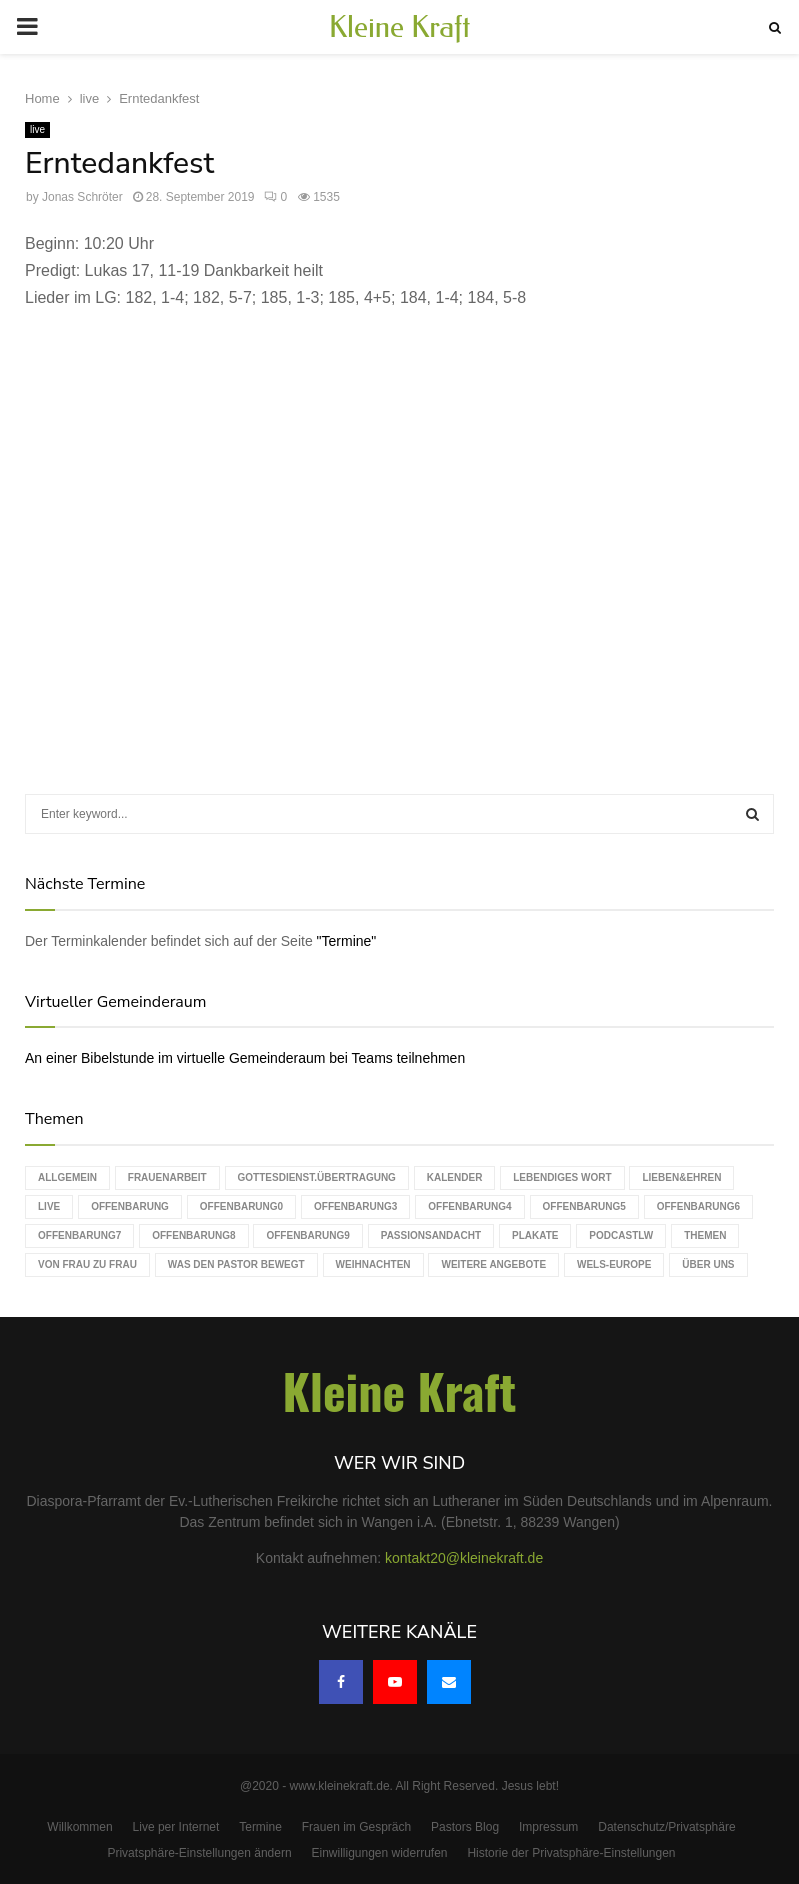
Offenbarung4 (469, 1206)
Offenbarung (130, 1206)
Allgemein (67, 1177)
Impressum (548, 1827)
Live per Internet (176, 1827)
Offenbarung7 (79, 1235)
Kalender (455, 1177)
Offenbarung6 (698, 1206)
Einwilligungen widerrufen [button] (379, 1853)
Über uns (708, 1264)
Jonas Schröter (82, 197)
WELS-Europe (614, 1264)
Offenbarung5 (584, 1206)
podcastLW (621, 1235)
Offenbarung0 (241, 1206)
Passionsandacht (431, 1235)
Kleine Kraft (400, 27)
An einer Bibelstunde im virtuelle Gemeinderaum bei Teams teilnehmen (245, 1058)
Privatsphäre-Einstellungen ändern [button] (199, 1853)
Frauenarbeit (167, 1177)
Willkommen (79, 1827)
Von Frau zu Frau (87, 1264)
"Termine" (347, 941)
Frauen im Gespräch (356, 1827)
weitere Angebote (493, 1264)
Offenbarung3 (355, 1206)
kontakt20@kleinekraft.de (464, 1558)
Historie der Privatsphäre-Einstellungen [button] (571, 1853)
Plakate (535, 1235)
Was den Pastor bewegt (236, 1264)
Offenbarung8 (193, 1235)
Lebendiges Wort (562, 1177)
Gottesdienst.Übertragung (317, 1177)
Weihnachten (373, 1264)
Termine (260, 1827)
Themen (705, 1235)
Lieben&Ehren (681, 1177)
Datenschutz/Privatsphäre (666, 1827)
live (37, 129)
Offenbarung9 (307, 1235)
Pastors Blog (465, 1827)
